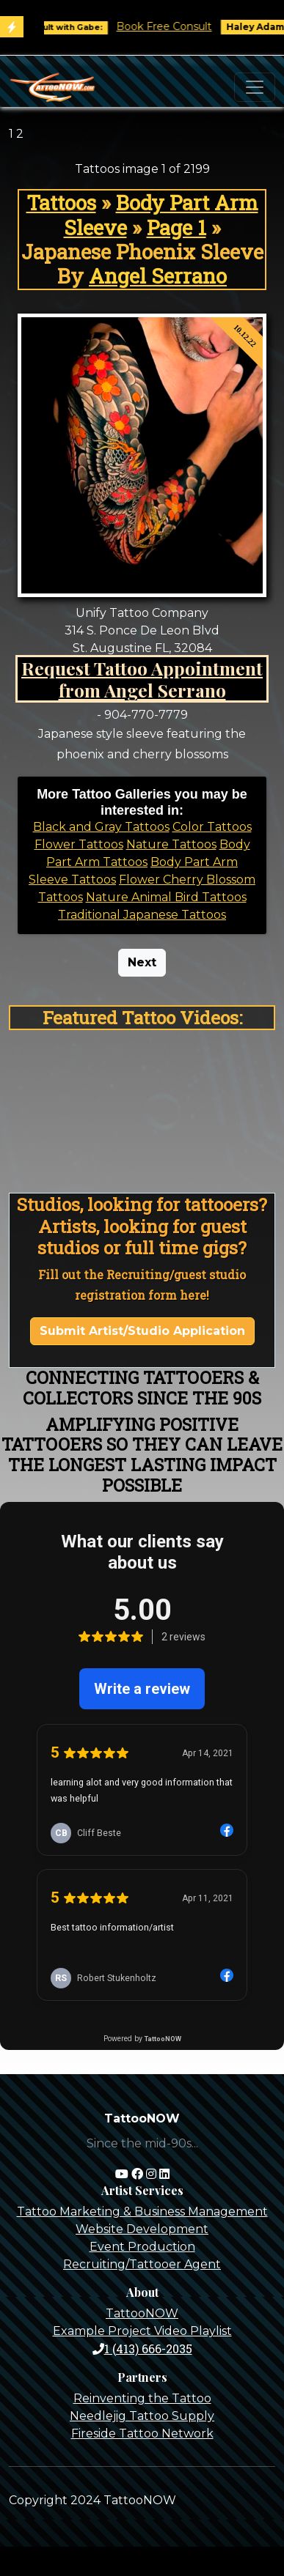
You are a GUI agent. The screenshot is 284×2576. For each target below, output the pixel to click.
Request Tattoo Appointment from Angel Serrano (142, 679)
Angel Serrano (158, 275)
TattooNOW (142, 2313)
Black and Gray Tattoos (101, 827)
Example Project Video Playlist (142, 2331)
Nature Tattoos (171, 844)
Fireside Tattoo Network (142, 2433)
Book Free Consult (171, 26)
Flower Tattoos (78, 844)
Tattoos (61, 202)
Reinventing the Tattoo (142, 2398)
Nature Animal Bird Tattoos (166, 897)
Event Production (142, 2247)
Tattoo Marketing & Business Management (142, 2211)
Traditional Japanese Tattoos (142, 915)
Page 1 (176, 227)
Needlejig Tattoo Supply (142, 2416)
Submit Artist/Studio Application (142, 1331)
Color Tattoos (212, 827)
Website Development (142, 2229)
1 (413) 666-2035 (142, 2348)
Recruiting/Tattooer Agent (142, 2264)
